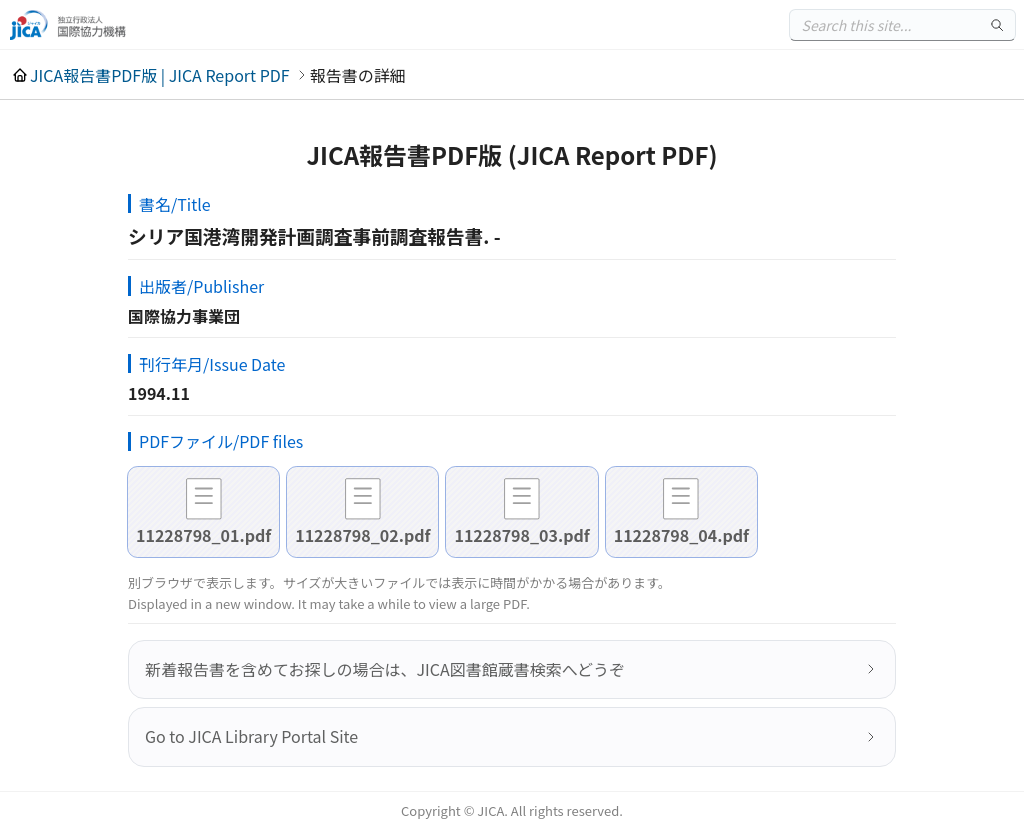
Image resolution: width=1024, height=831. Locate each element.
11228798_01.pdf (203, 535)
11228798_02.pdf (362, 535)
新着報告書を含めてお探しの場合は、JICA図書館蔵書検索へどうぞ (385, 669)
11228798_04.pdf (681, 535)
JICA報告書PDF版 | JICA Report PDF (160, 75)
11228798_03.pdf (521, 535)
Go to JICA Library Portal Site (251, 736)
